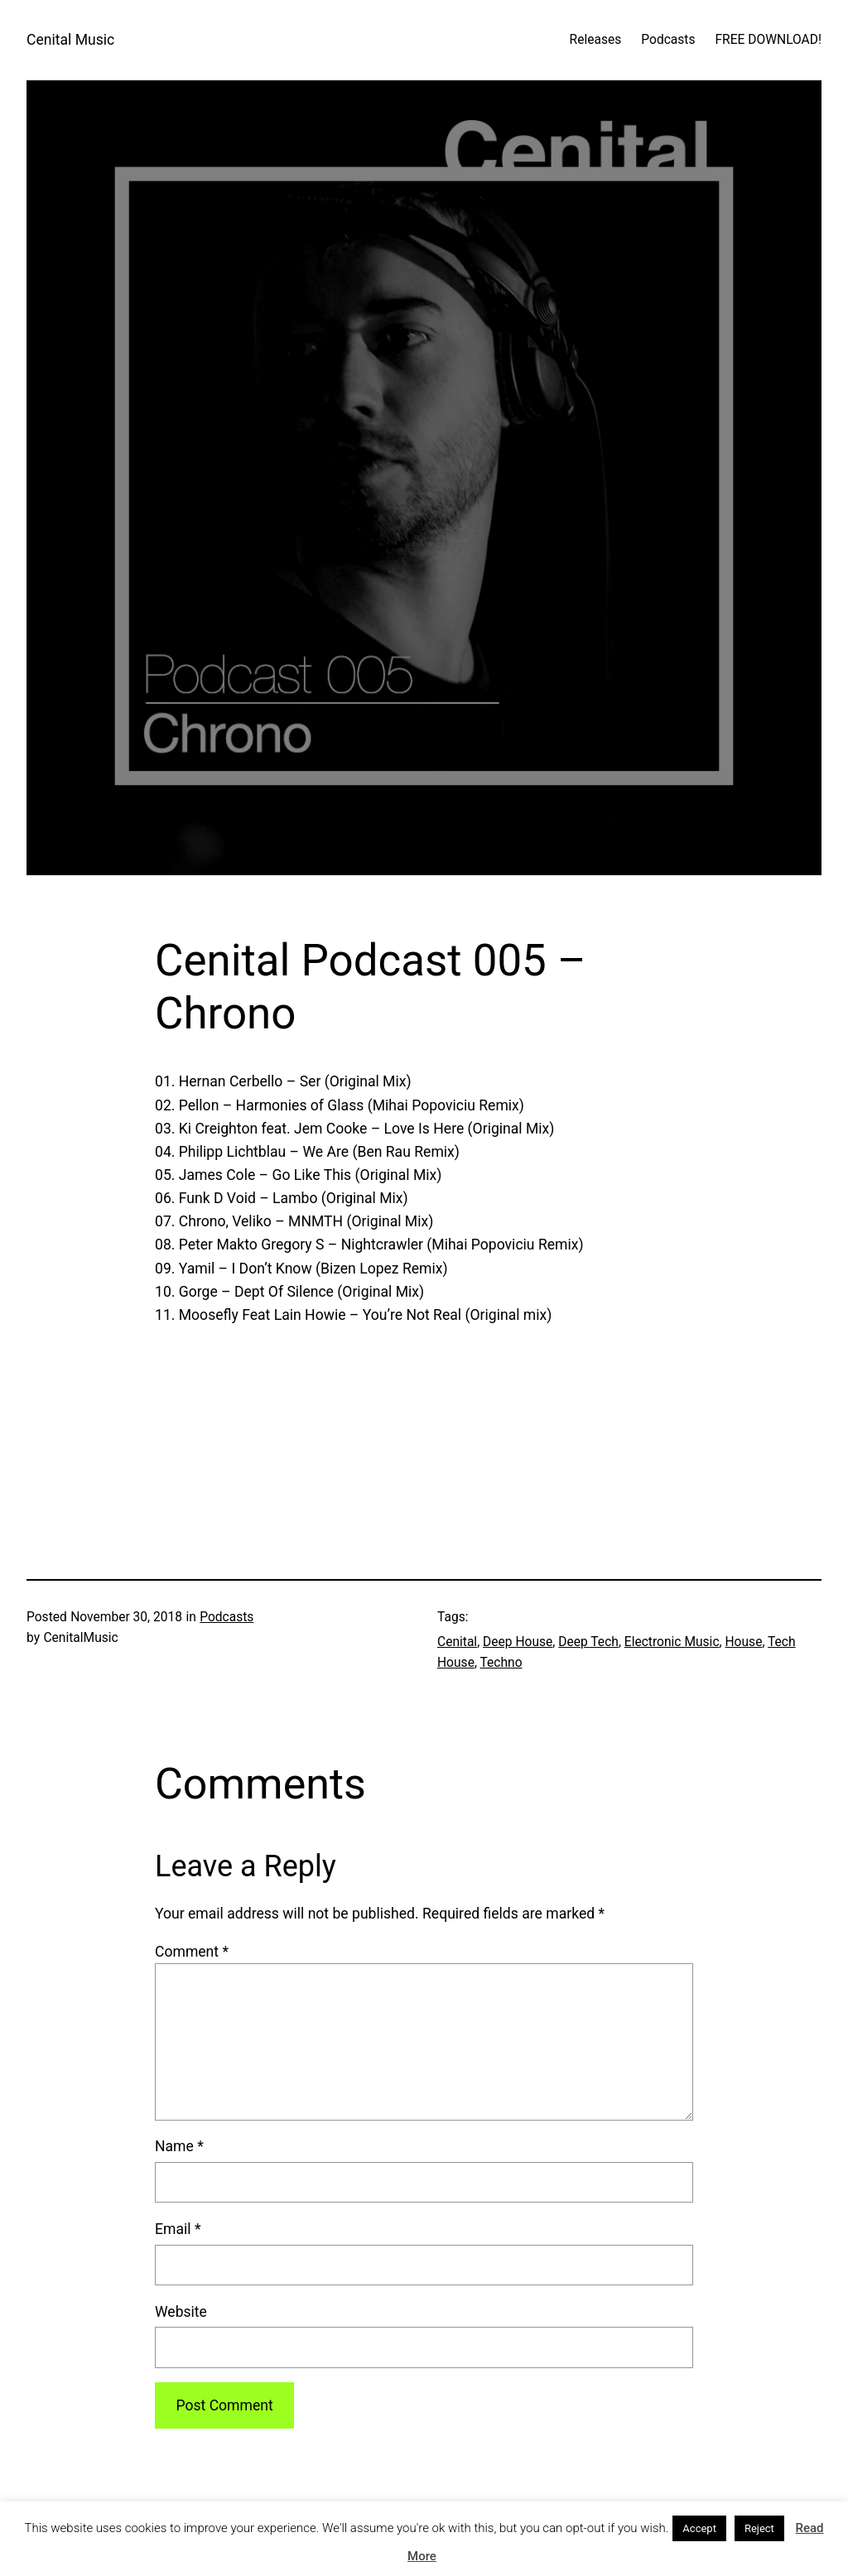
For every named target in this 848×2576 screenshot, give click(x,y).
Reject (759, 2528)
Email (177, 2229)
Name (179, 2146)
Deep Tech (588, 1642)
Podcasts (226, 1617)
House (744, 1642)
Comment (192, 1951)
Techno (501, 1662)
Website (181, 2312)
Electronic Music (672, 1642)
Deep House (517, 1642)
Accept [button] (699, 2528)
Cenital (457, 1642)
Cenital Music (70, 39)
